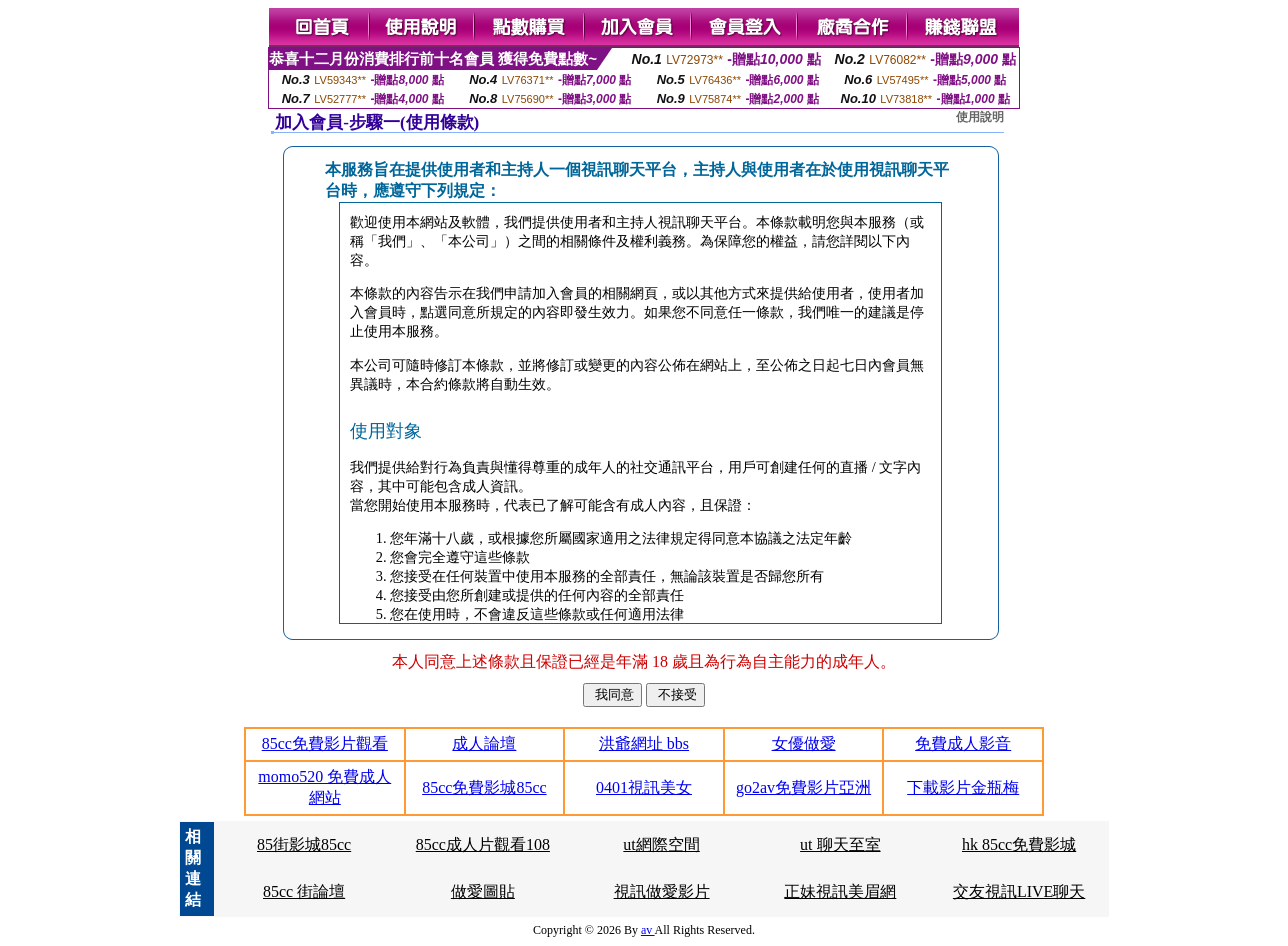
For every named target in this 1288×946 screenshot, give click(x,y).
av (648, 930)
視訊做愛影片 (662, 891)
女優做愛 (804, 743)
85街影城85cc (304, 844)
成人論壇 (484, 743)
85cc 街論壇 (304, 891)
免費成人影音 (963, 743)
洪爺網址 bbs (644, 743)
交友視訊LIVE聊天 (1019, 891)
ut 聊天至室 (840, 844)
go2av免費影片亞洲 (803, 787)
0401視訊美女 (644, 787)
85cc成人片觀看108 (483, 844)
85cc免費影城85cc (484, 787)
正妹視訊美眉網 (840, 891)
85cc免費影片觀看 (325, 743)
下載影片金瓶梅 (963, 787)
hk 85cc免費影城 (1019, 844)
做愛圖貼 (483, 891)
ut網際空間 (661, 844)
